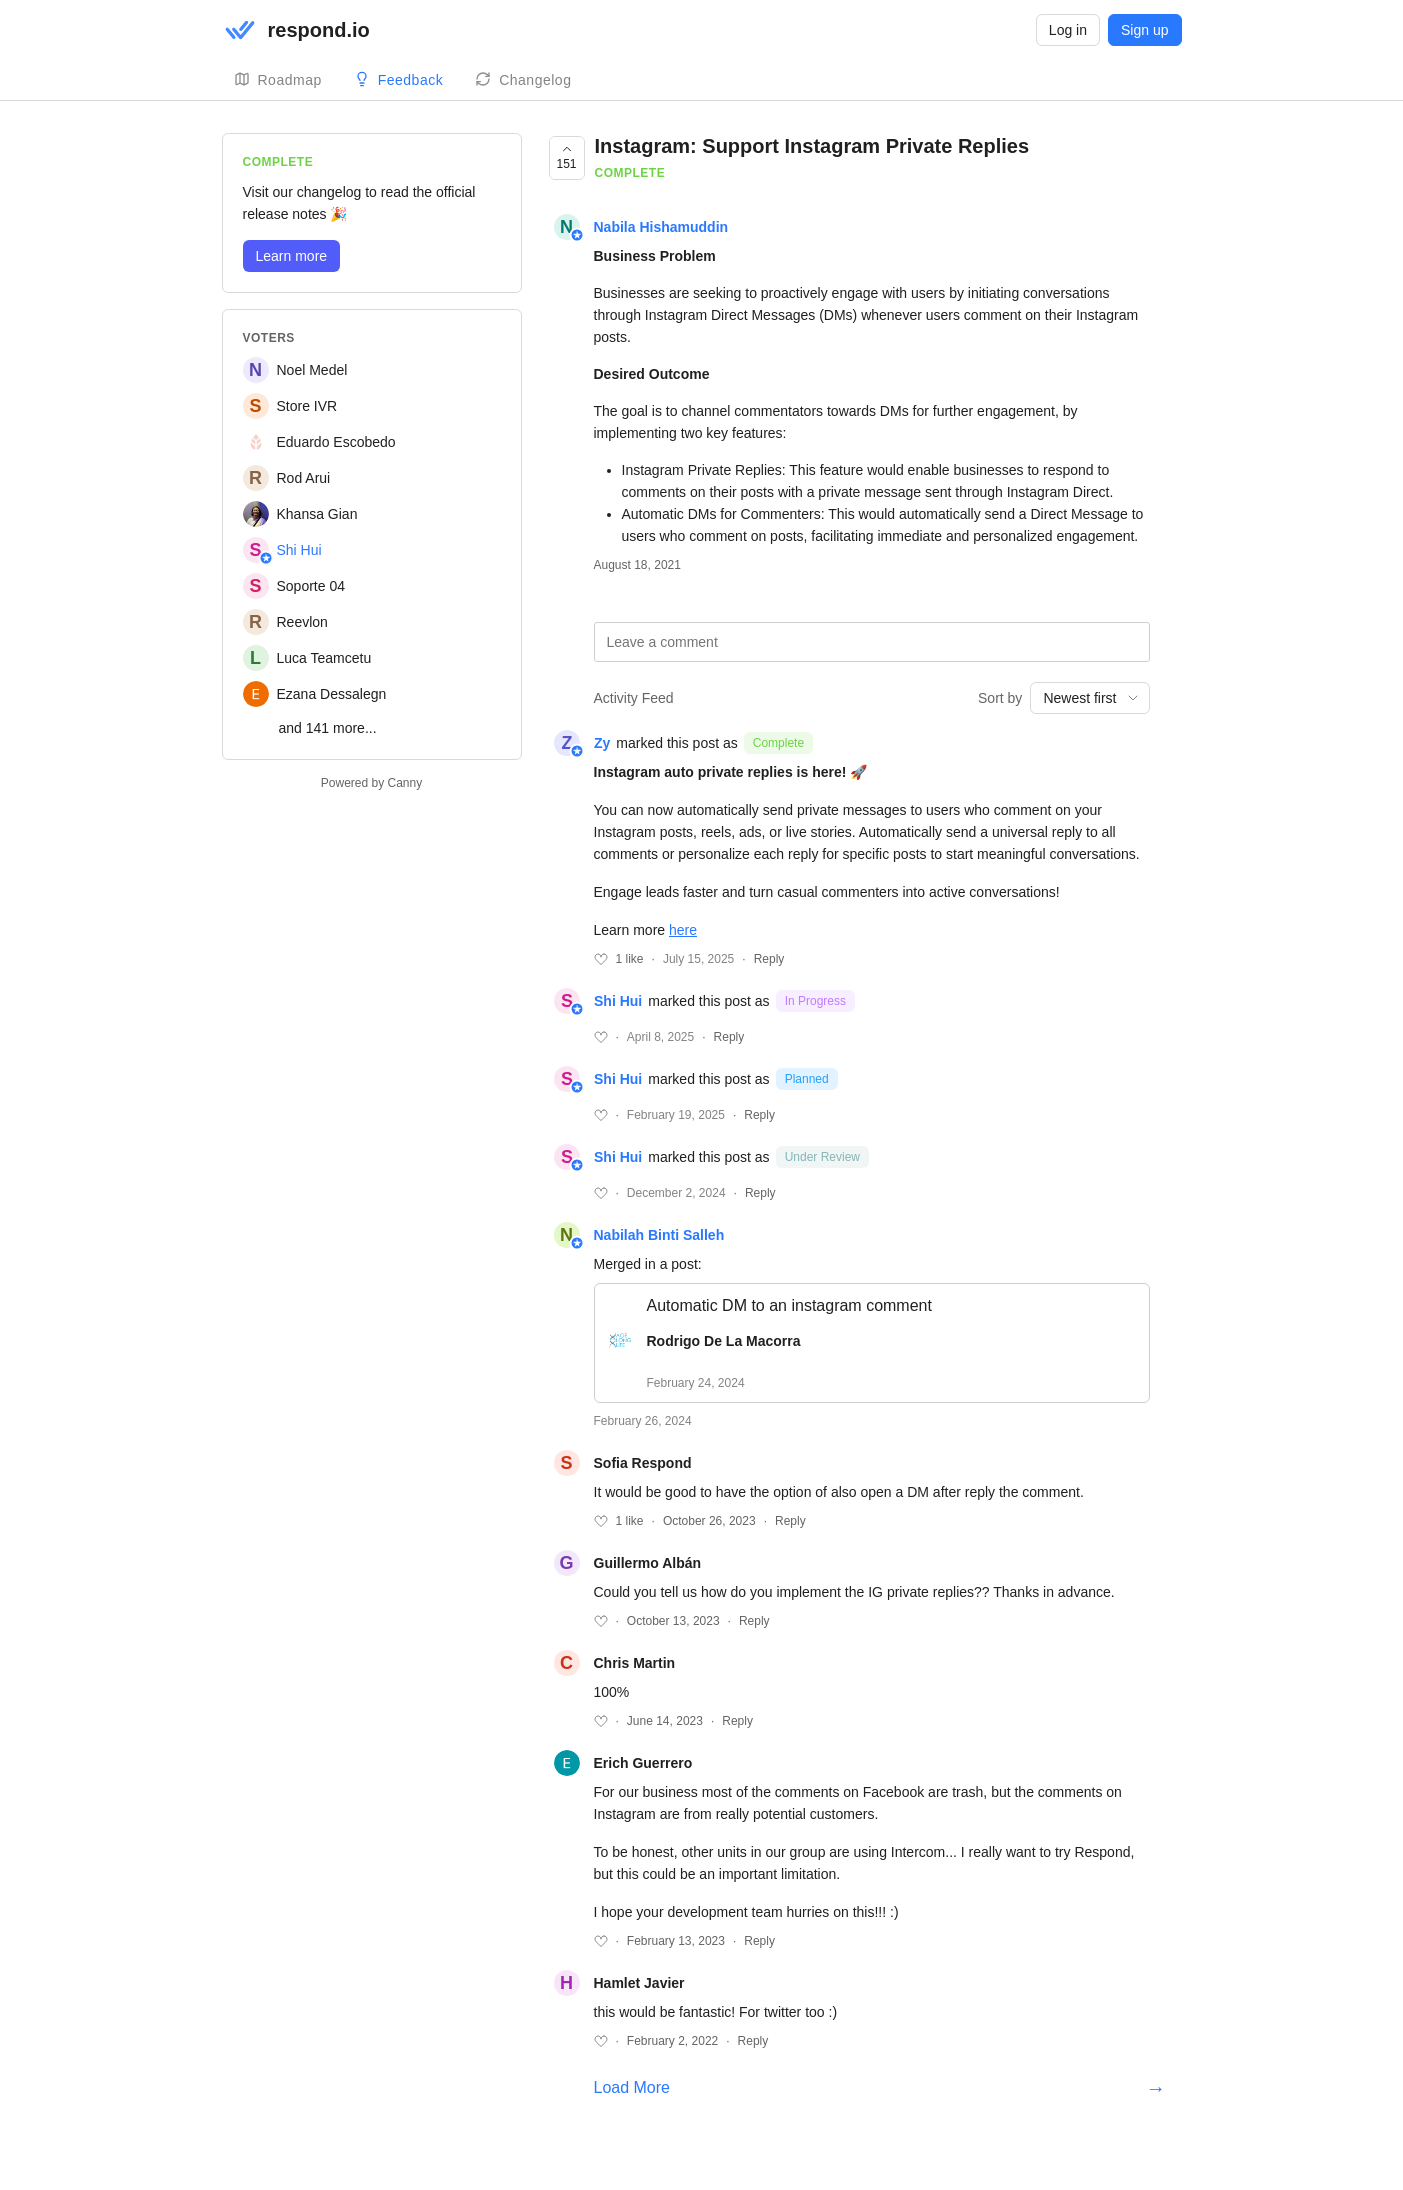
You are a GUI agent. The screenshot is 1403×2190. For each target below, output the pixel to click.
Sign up (1144, 30)
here (683, 930)
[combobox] (1089, 698)
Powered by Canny (371, 783)
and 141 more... (328, 728)
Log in (1068, 30)
